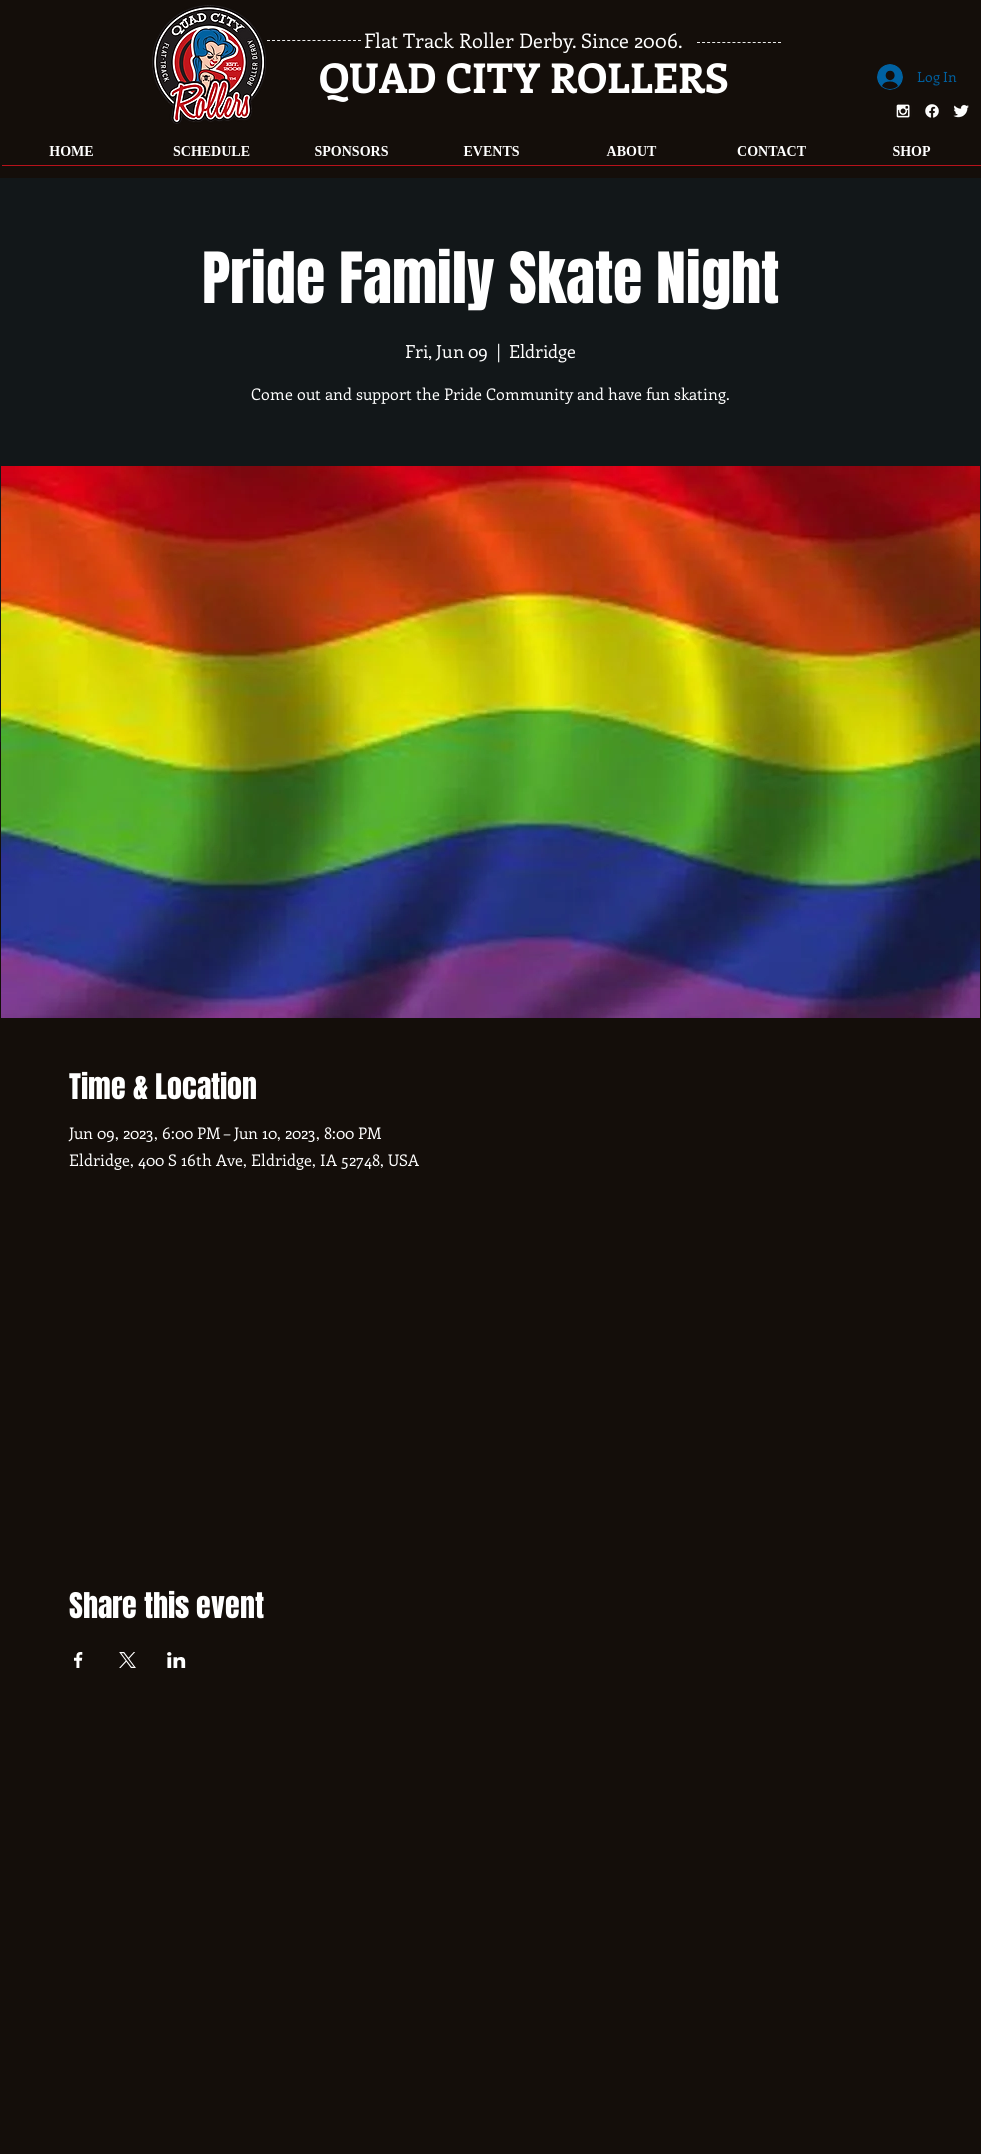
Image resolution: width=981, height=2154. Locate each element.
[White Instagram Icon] (903, 111)
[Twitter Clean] (961, 111)
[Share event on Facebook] (78, 1660)
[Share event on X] (127, 1660)
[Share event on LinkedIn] (176, 1660)
